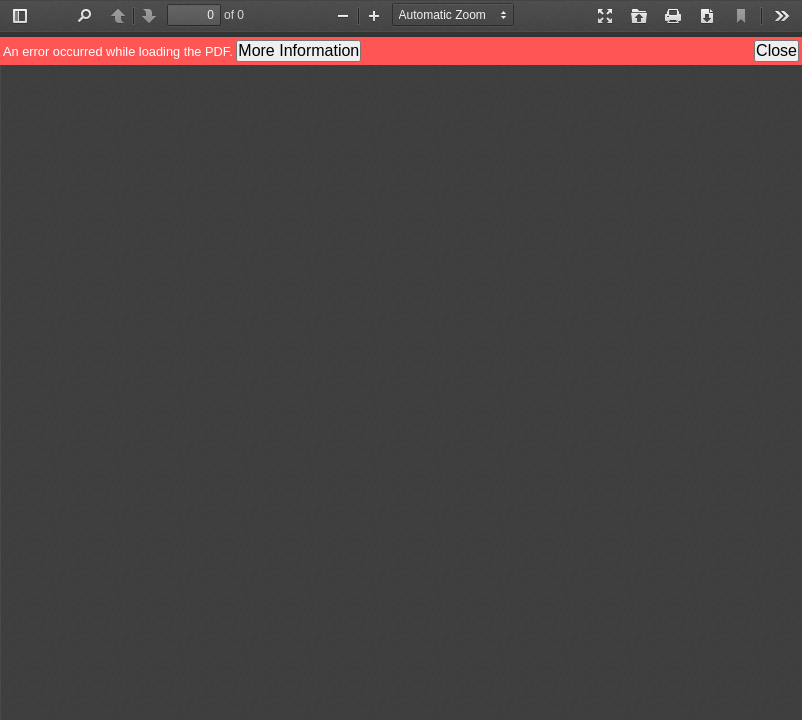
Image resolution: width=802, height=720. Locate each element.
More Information (298, 50)
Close (776, 50)
